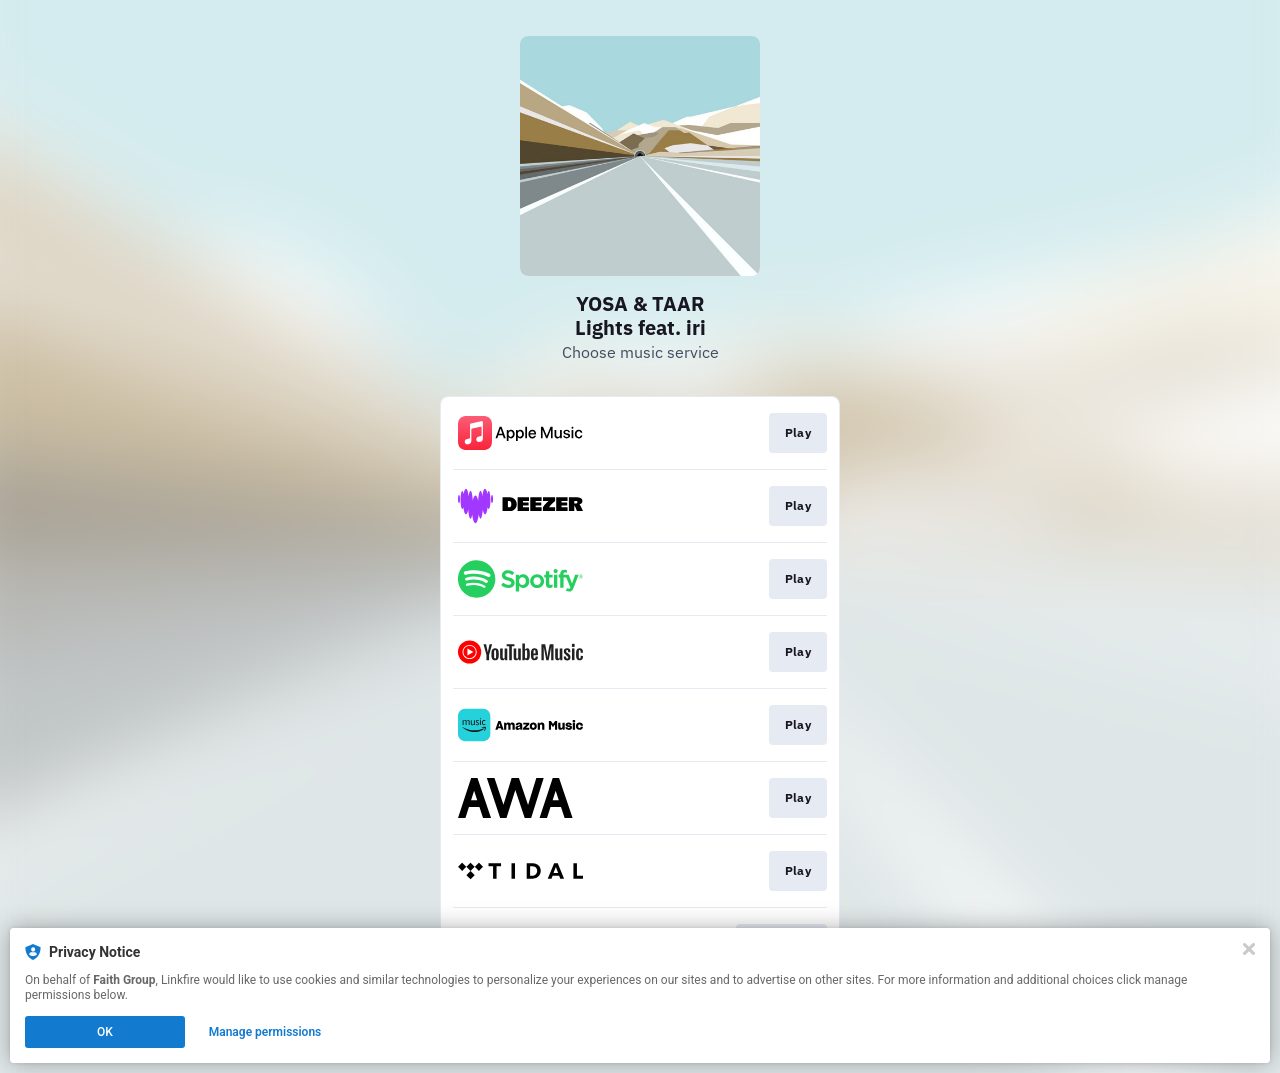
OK (105, 1032)
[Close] (1249, 949)
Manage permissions (265, 1032)
